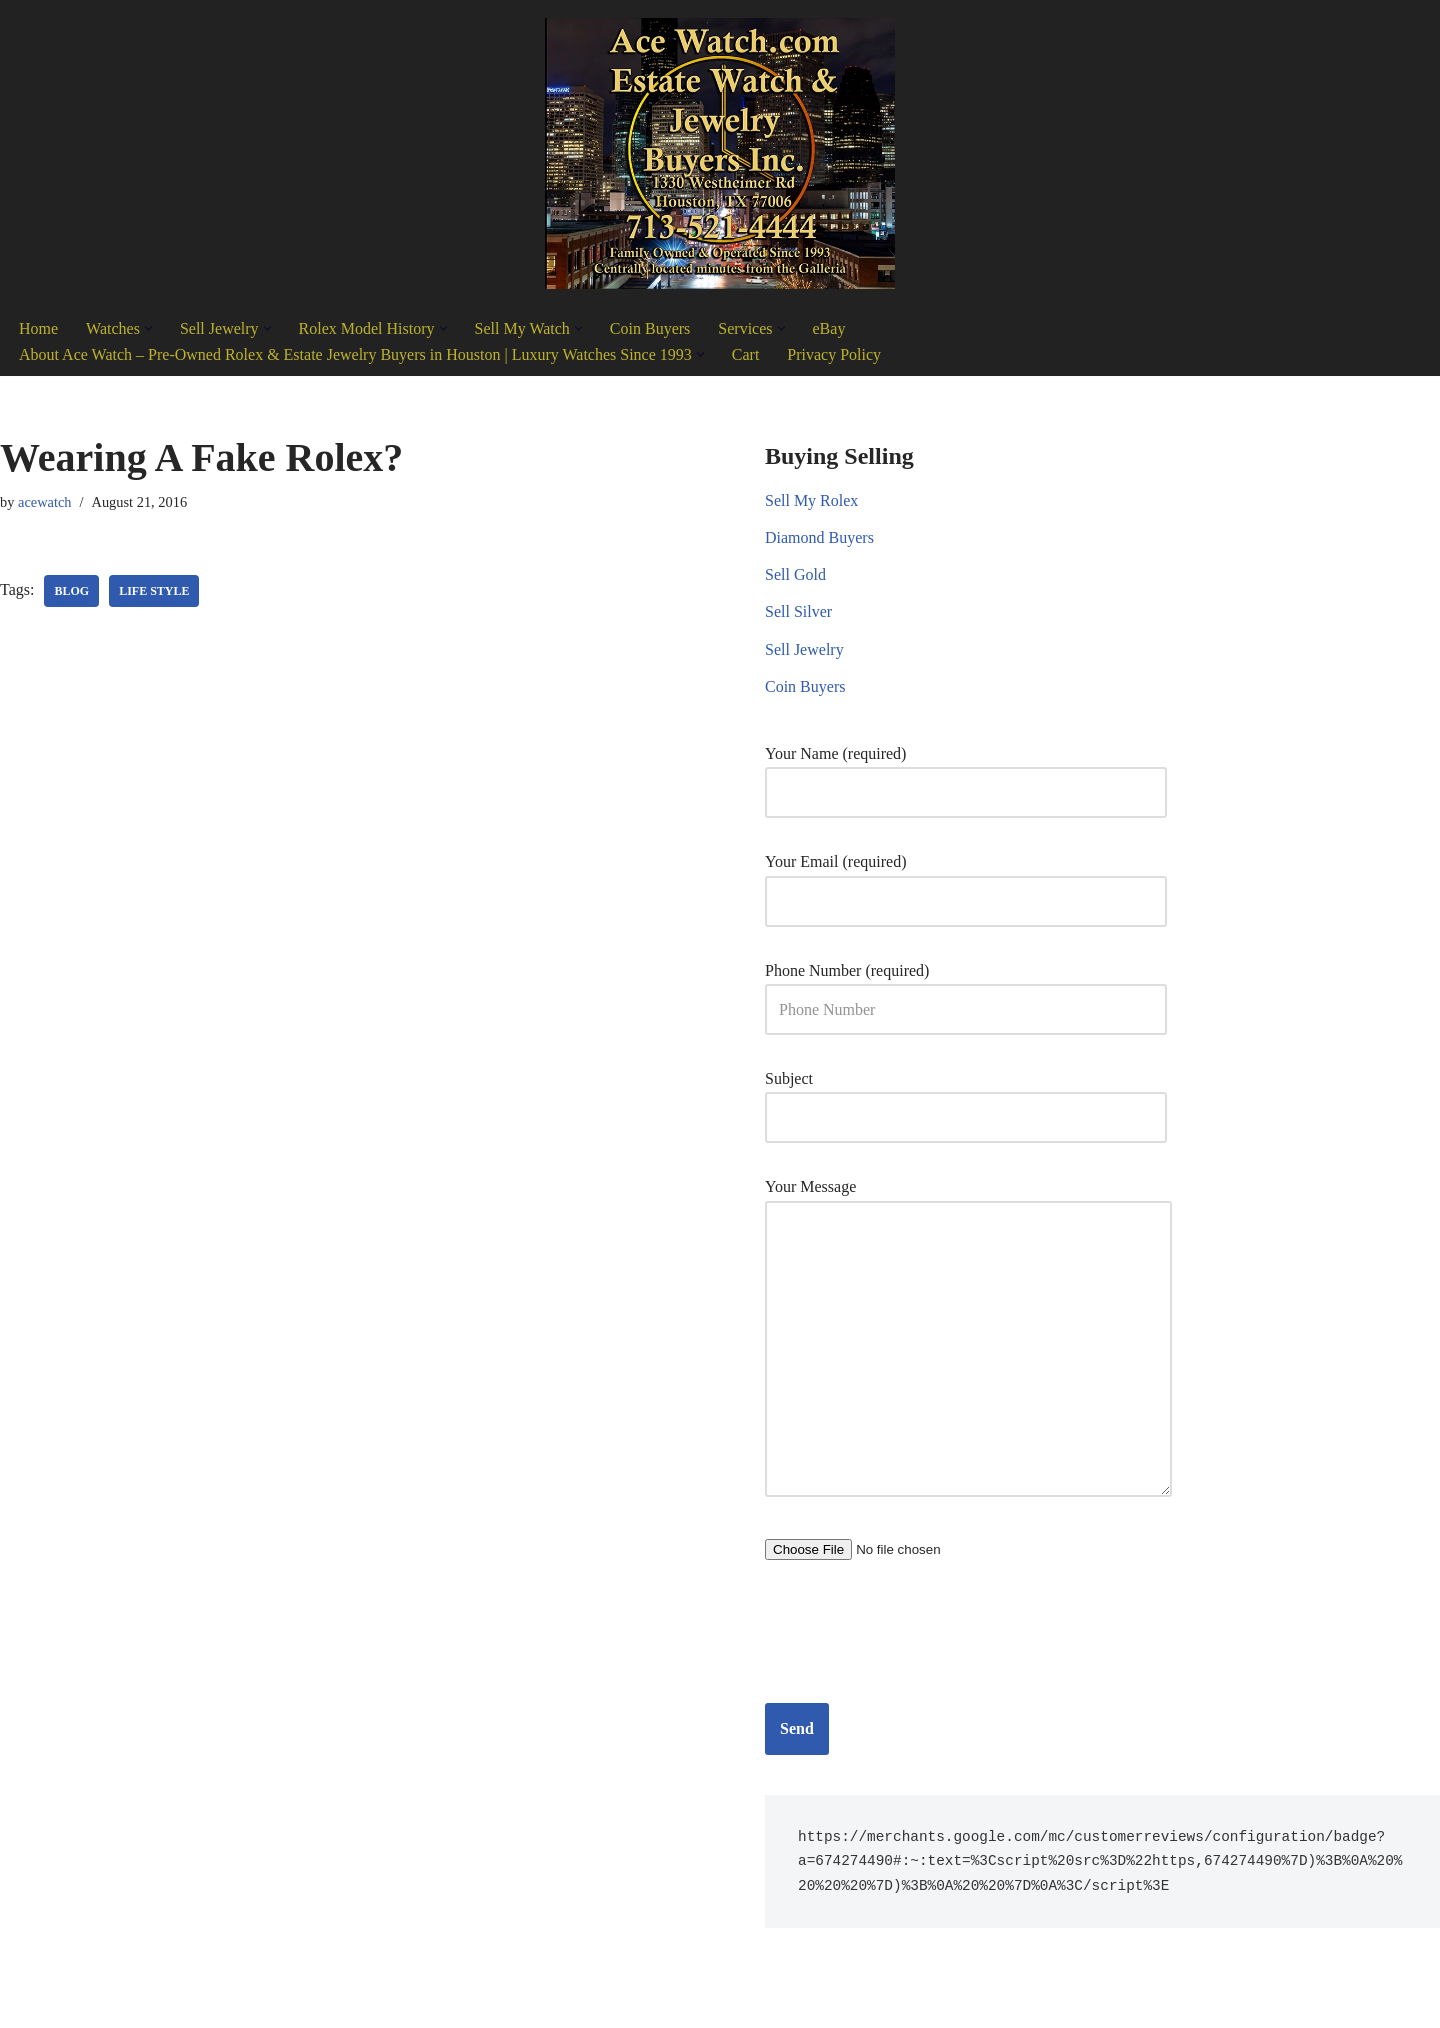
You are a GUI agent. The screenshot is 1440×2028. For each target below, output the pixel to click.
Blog (71, 591)
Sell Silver (798, 611)
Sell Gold (795, 574)
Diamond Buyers (819, 537)
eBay (829, 328)
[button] (148, 328)
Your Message (968, 1338)
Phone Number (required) (966, 990)
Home (38, 328)
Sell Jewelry (804, 649)
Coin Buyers (650, 328)
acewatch (45, 502)
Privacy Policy (834, 354)
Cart (746, 354)
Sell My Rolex (811, 500)
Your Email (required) (966, 881)
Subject (966, 1098)
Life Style (154, 591)
